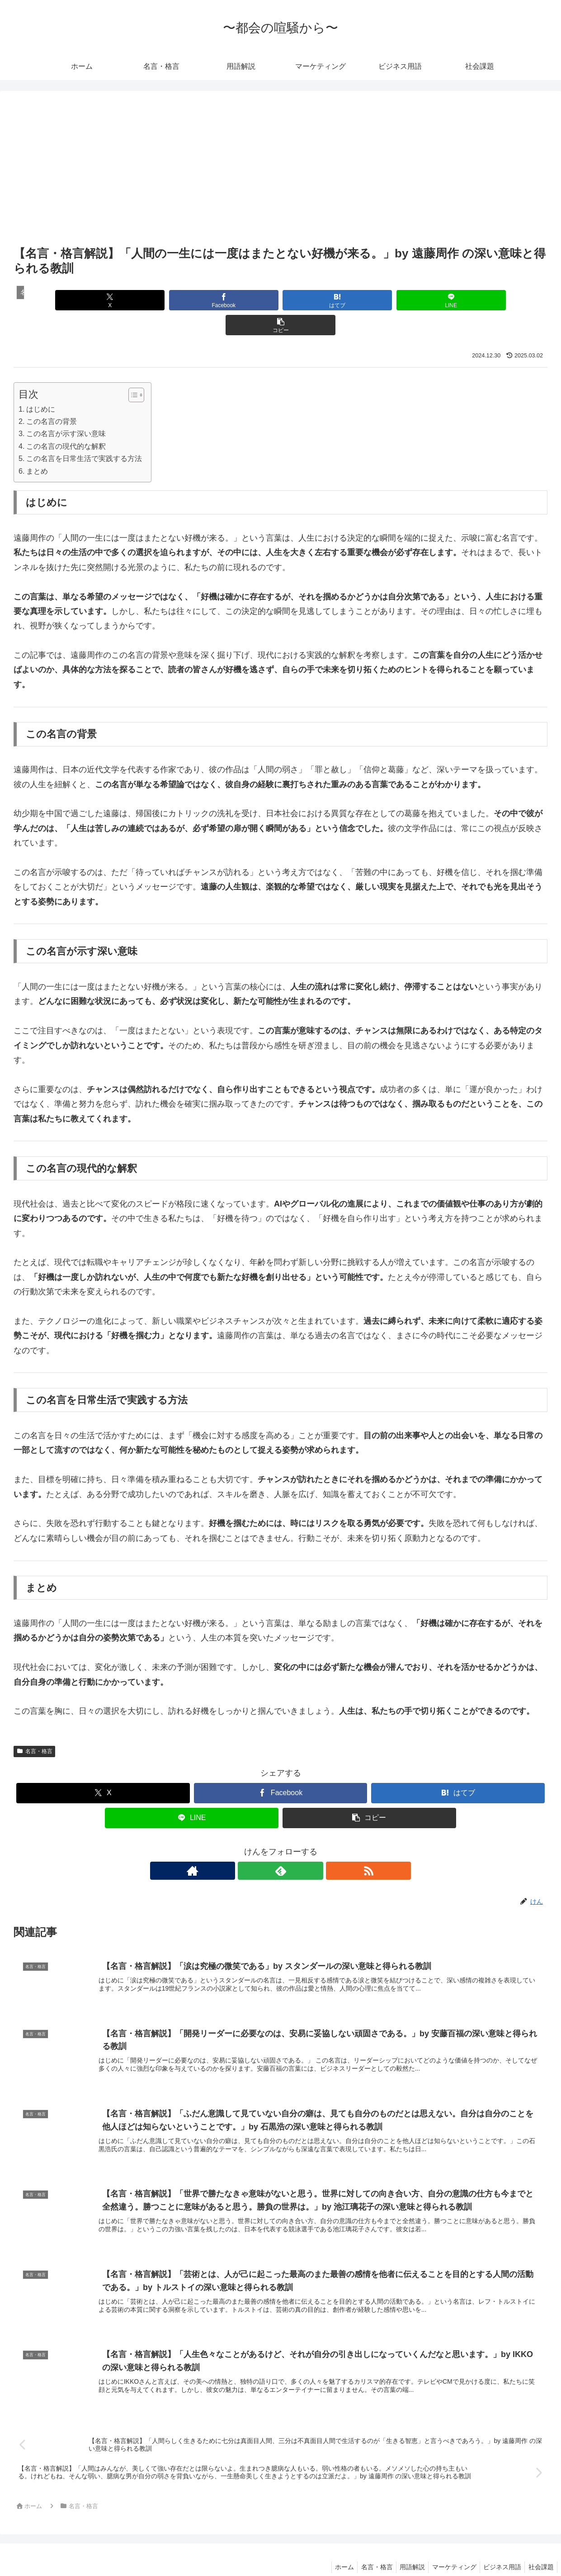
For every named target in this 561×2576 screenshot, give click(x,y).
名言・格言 (34, 1726)
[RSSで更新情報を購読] (301, 1846)
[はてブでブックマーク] (280, 300)
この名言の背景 (51, 396)
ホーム (330, 2548)
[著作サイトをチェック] (260, 1846)
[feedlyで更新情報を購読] (281, 1846)
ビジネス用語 (499, 2548)
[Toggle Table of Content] (132, 370)
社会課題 (539, 2548)
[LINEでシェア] (370, 300)
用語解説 (403, 2548)
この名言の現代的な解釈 (66, 421)
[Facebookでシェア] (191, 300)
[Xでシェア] (101, 300)
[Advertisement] (280, 175)
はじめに (40, 384)
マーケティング (448, 2548)
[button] (460, 300)
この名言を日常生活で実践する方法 (84, 433)
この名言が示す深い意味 (66, 408)
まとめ (37, 446)
